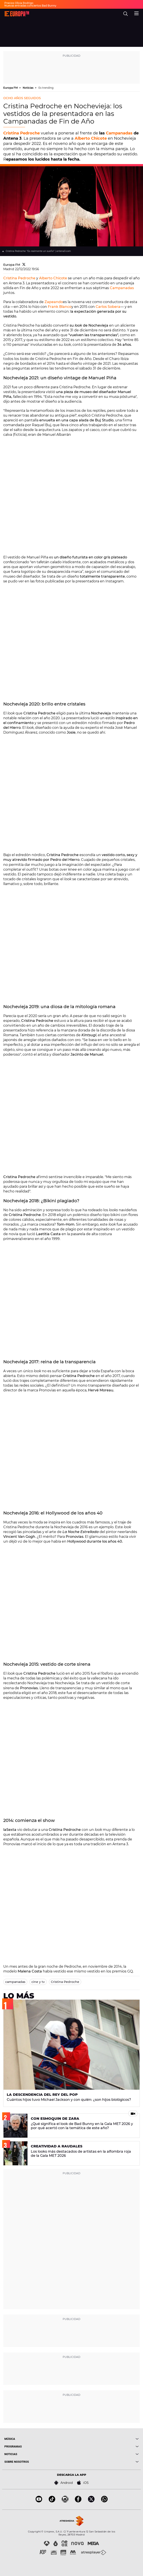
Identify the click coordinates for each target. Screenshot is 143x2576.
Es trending (45, 87)
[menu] (136, 13)
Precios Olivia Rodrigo (18, 3)
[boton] (105, 2439)
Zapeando (54, 302)
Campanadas (119, 133)
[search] (125, 14)
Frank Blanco (59, 307)
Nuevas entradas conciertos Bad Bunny (30, 5)
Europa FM (10, 87)
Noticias (28, 87)
